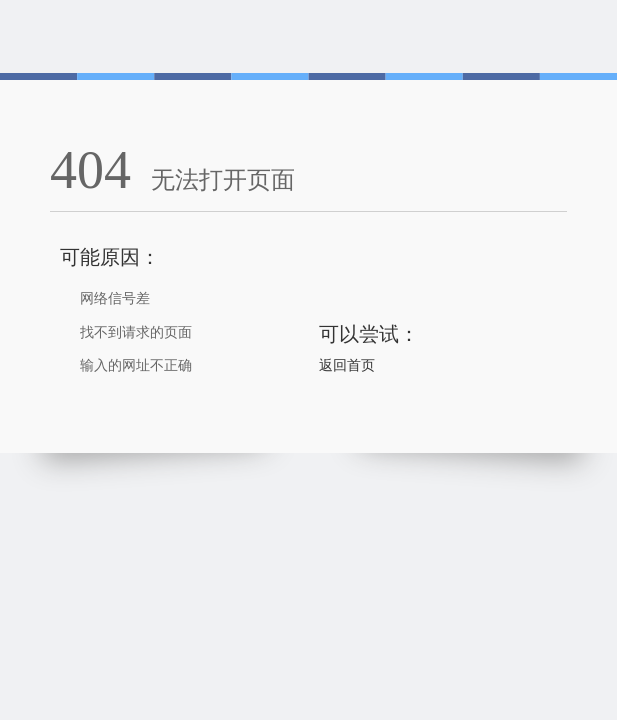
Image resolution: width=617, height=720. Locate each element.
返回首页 (347, 365)
